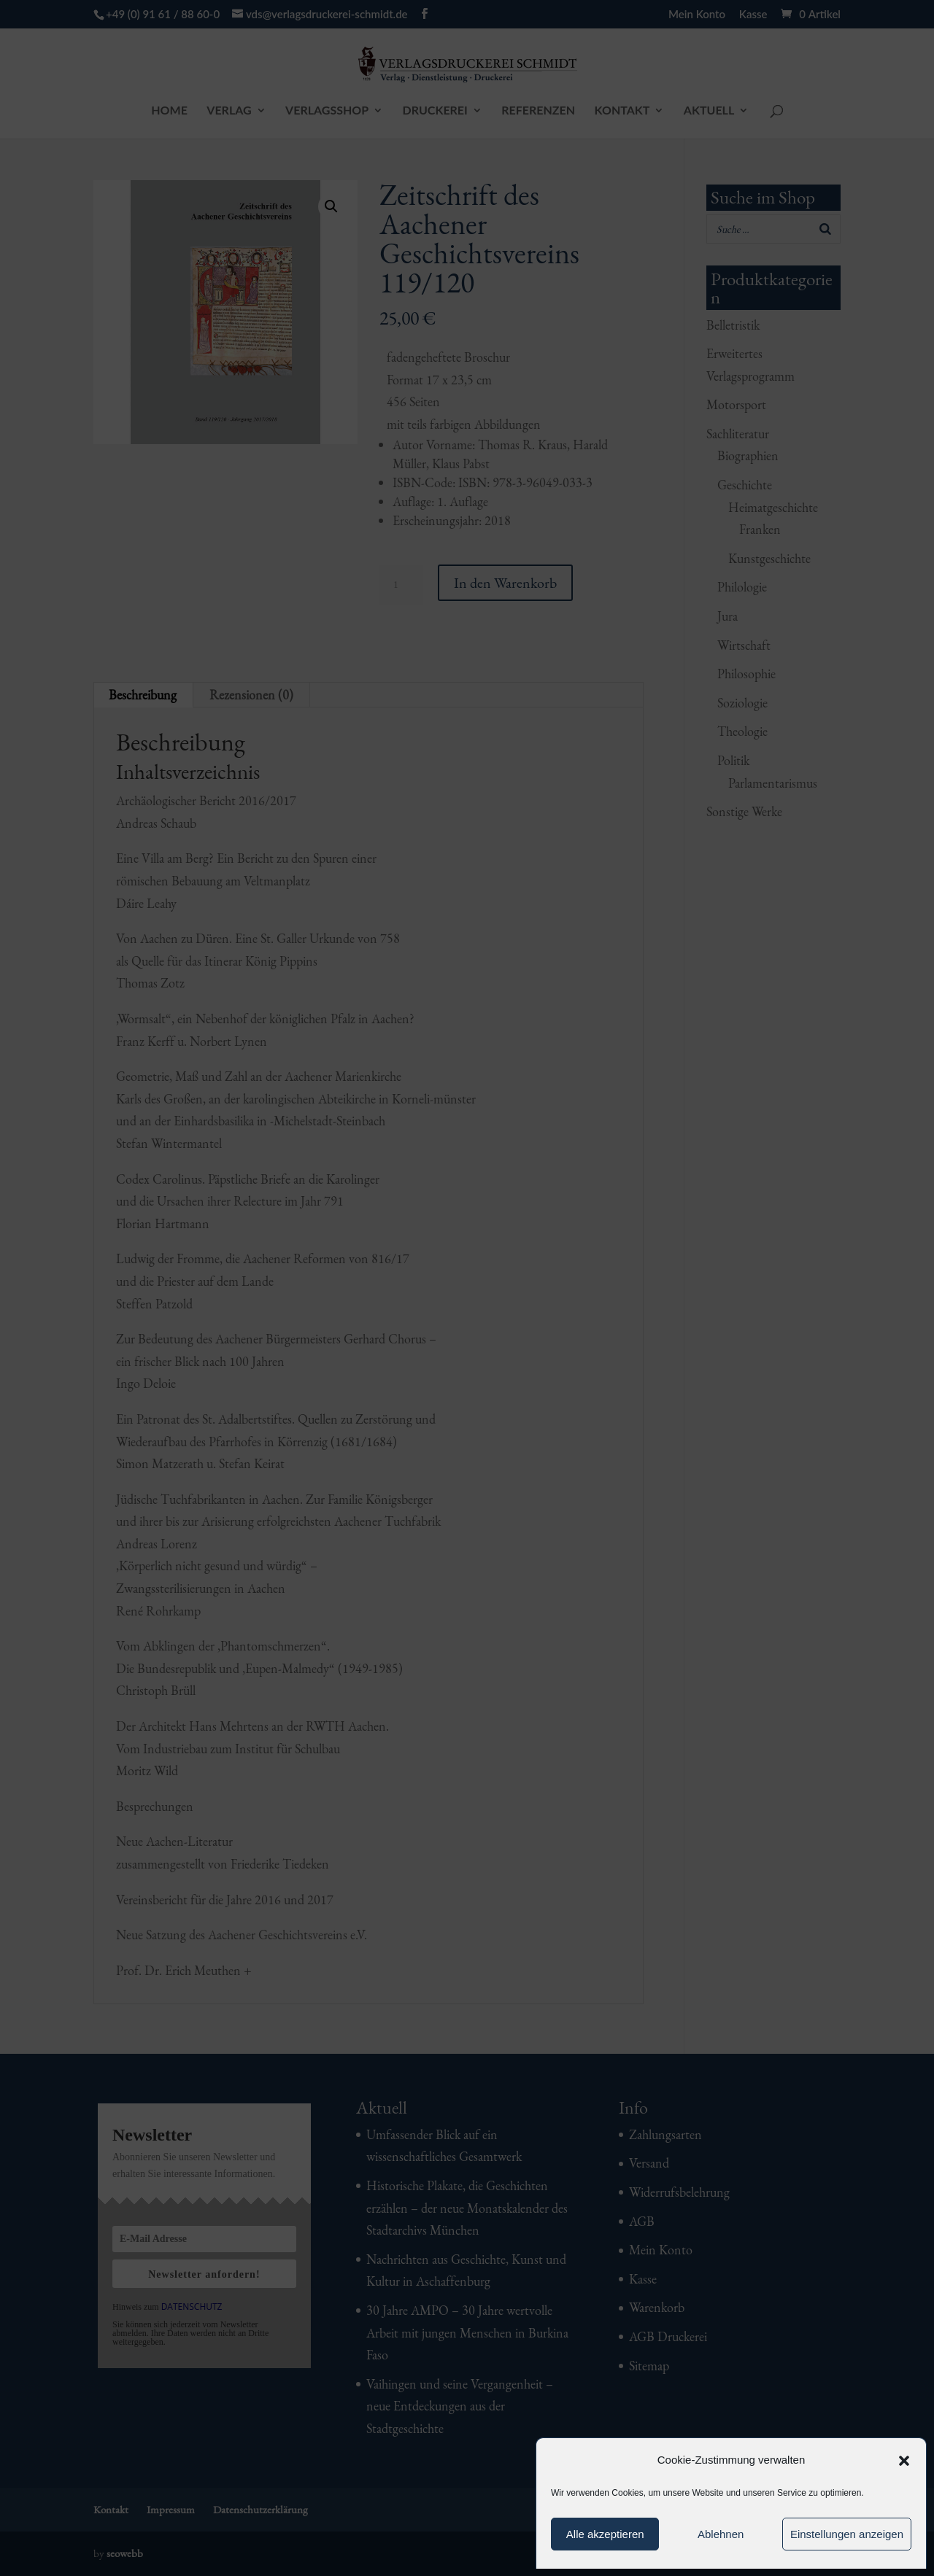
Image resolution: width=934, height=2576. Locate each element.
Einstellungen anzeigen (846, 2534)
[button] (904, 2460)
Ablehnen (721, 2534)
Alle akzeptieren (605, 2534)
